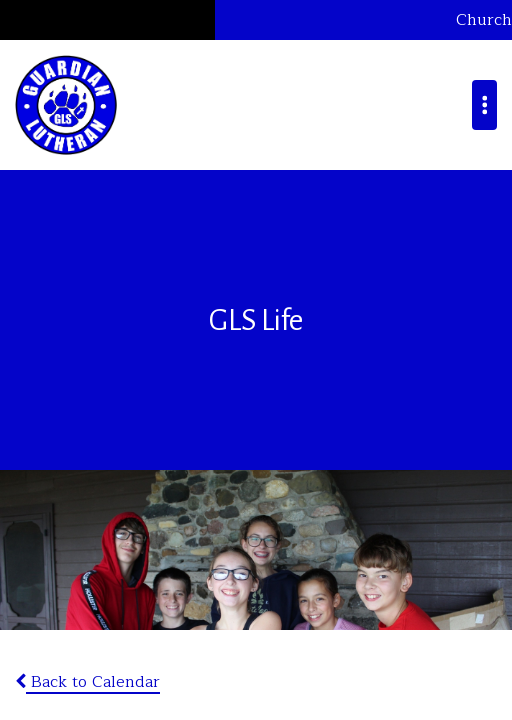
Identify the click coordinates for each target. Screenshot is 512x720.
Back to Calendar (87, 682)
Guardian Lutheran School (66, 105)
